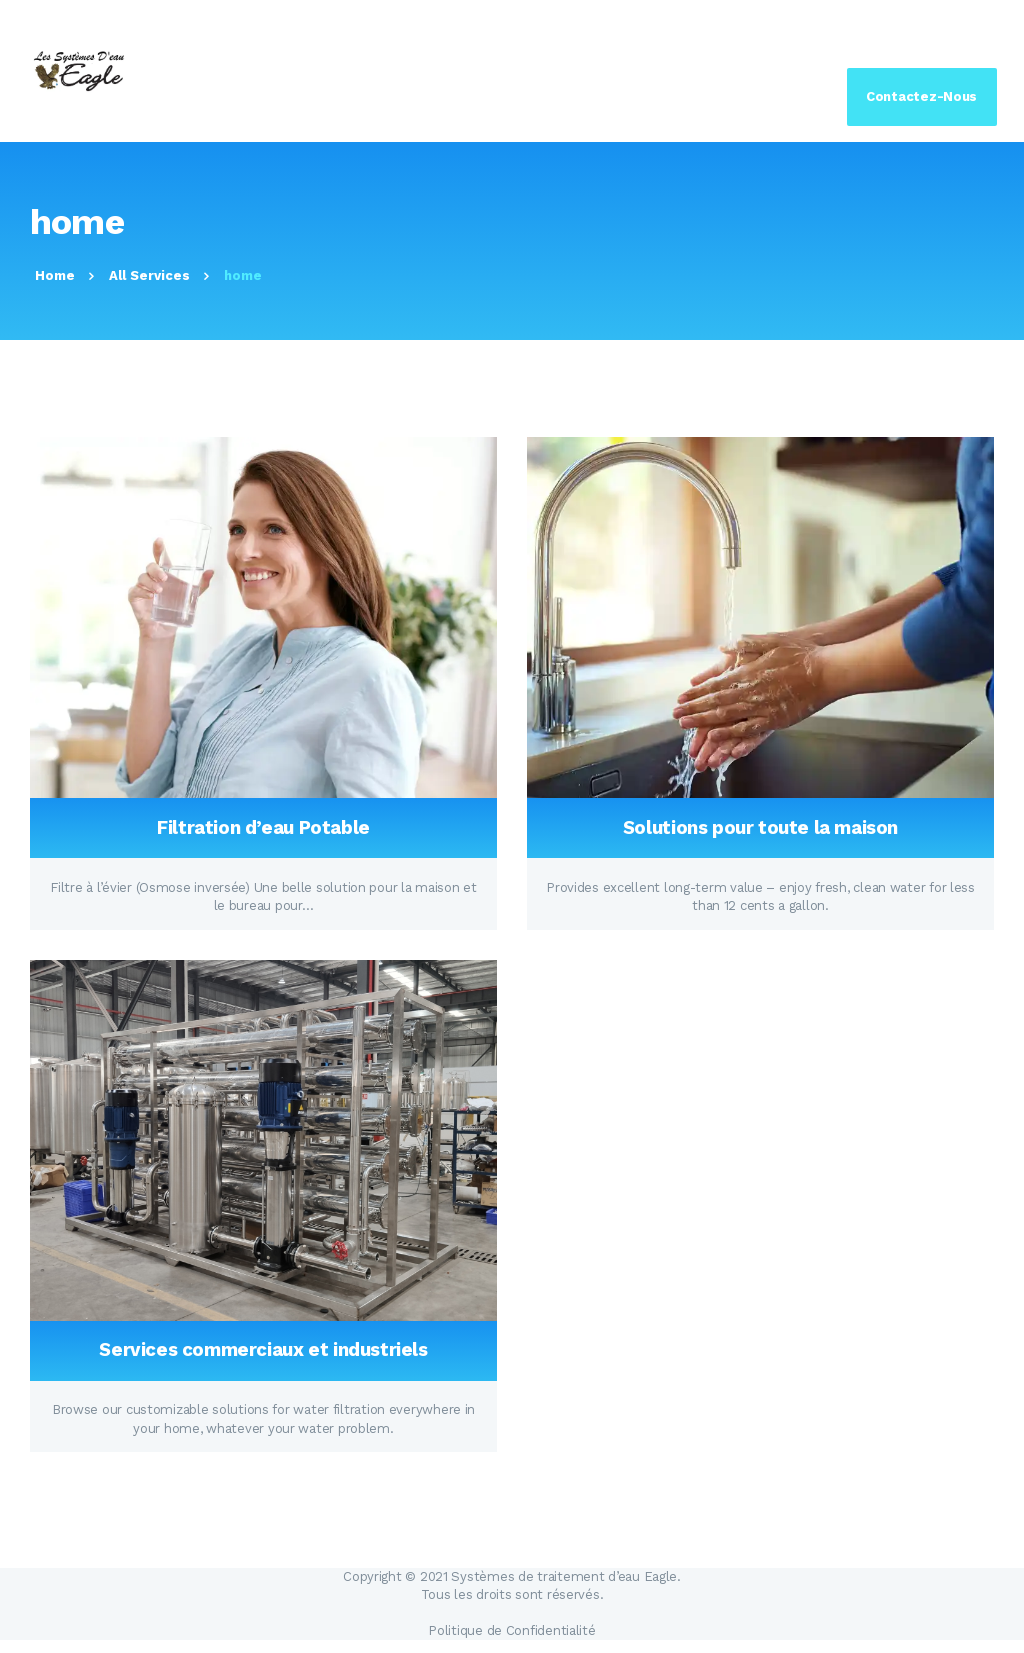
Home (55, 275)
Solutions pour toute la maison (760, 828)
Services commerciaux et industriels (263, 1350)
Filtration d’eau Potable (263, 828)
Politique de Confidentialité (511, 1630)
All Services (149, 275)
